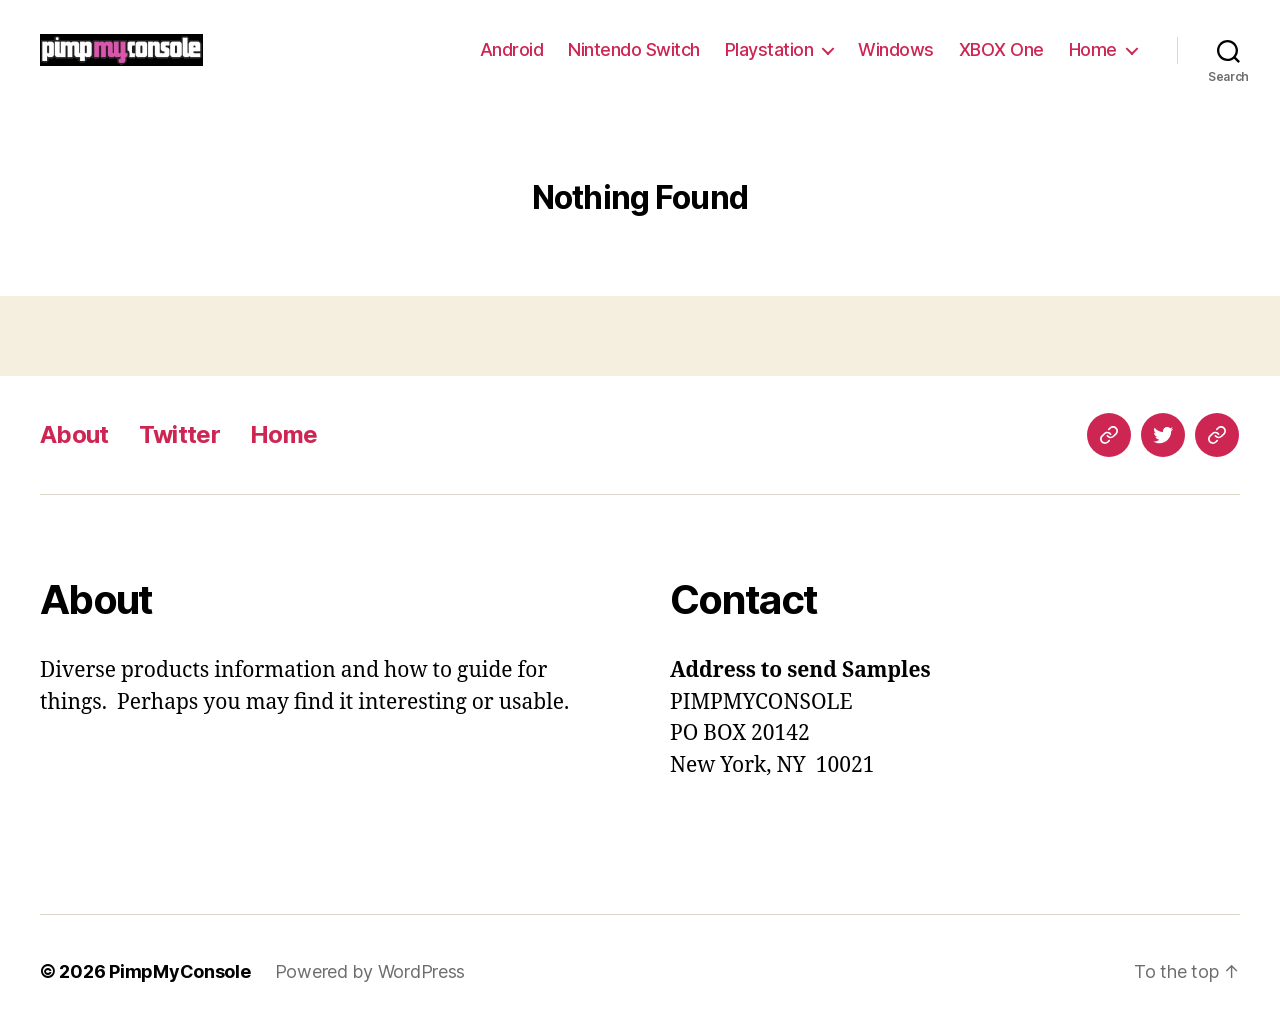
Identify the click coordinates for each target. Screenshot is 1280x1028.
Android (512, 49)
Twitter (179, 434)
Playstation (769, 49)
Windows (896, 49)
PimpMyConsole (180, 971)
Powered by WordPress (370, 971)
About (74, 434)
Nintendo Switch (634, 49)
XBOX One (1001, 49)
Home (1093, 49)
